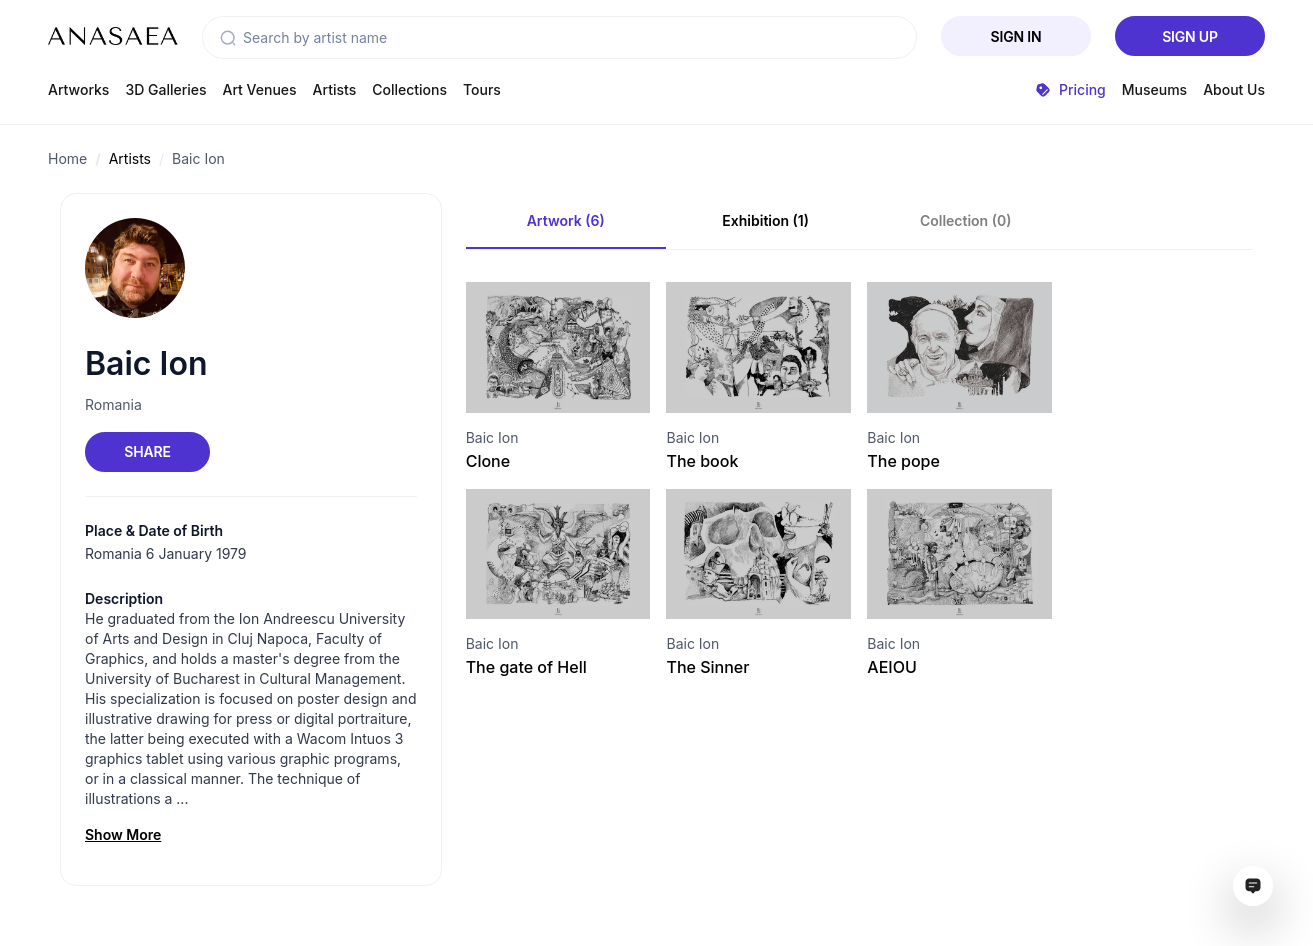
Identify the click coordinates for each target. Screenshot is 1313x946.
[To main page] (113, 36)
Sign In (1016, 36)
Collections (409, 89)
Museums (1154, 89)
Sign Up (1190, 36)
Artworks (78, 89)
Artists (335, 89)
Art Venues (260, 89)
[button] (228, 38)
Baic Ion (198, 158)
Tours (482, 89)
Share (147, 451)
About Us (1234, 89)
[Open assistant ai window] (1253, 886)
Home (67, 158)
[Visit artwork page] (558, 347)
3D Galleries (165, 89)
